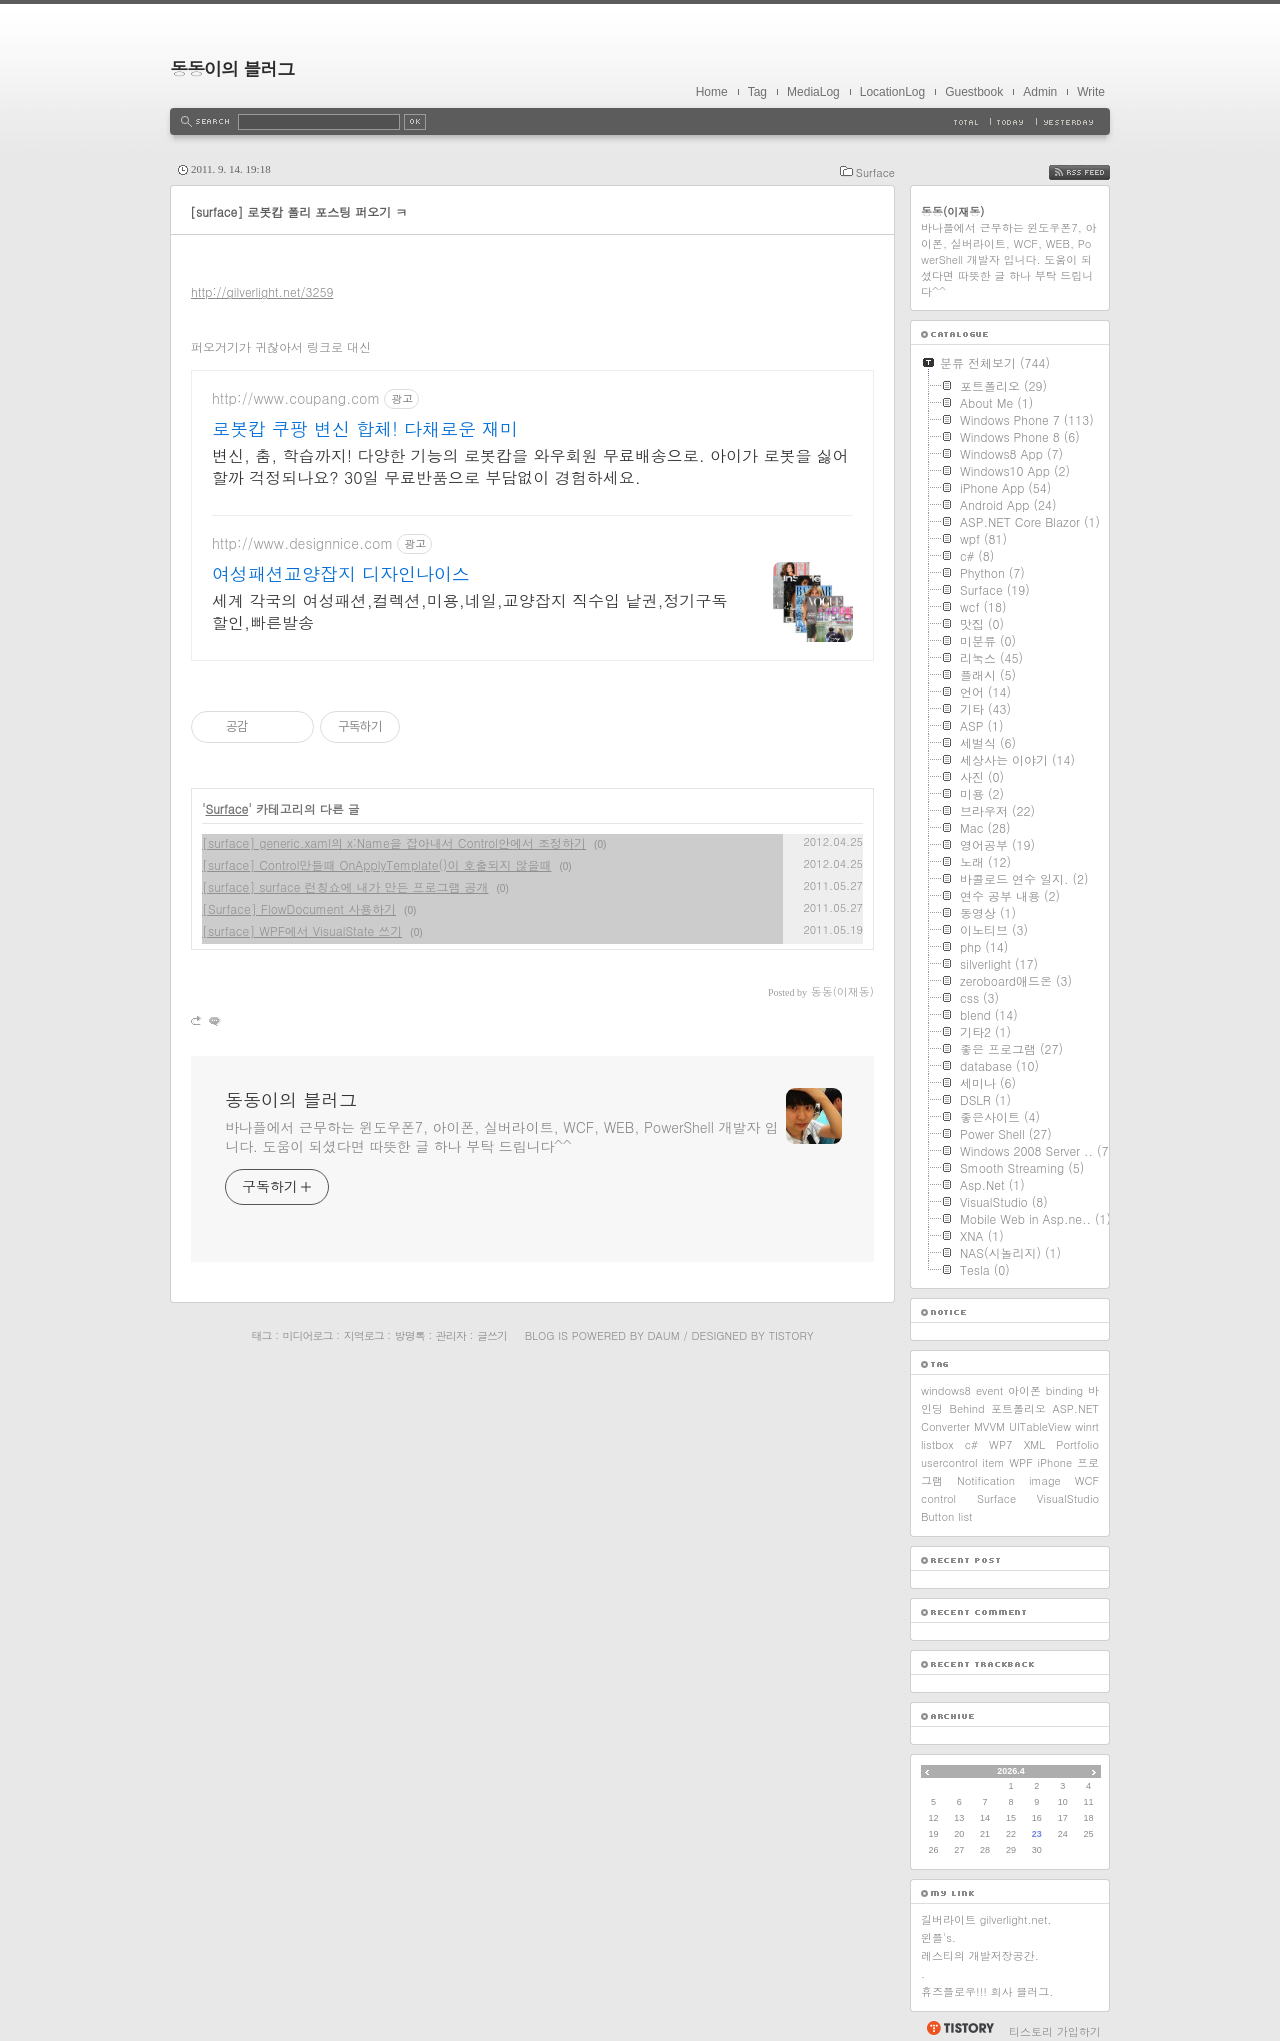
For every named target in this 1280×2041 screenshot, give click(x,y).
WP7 (1000, 1444)
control (938, 1498)
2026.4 (1011, 1771)
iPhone (1055, 1462)
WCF (1087, 1480)
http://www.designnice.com (302, 543)
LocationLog (892, 92)
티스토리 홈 (959, 2028)
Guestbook (974, 92)
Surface (875, 172)
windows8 (946, 1390)
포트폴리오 (1018, 1408)
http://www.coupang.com (296, 398)
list (965, 1516)
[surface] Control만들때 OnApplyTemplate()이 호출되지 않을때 (376, 864)
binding (1064, 1390)
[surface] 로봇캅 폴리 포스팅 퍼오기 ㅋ (298, 211)
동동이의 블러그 (232, 68)
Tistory (791, 1335)
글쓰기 (492, 1335)
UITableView (1040, 1426)
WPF (1020, 1462)
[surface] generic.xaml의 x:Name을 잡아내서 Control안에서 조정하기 (394, 842)
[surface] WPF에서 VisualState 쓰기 (302, 930)
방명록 (410, 1335)
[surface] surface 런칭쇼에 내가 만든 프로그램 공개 (345, 886)
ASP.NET (1075, 1408)
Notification (986, 1480)
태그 (261, 1335)
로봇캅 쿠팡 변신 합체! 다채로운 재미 (365, 429)
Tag (757, 92)
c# (971, 1444)
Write (1091, 92)
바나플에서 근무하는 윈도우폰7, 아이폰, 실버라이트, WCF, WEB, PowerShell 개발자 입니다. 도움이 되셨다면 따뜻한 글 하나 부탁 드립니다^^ (502, 1136)
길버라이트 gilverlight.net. (986, 1919)
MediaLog (813, 92)
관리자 (451, 1335)
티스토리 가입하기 (1055, 2031)
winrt (1087, 1426)
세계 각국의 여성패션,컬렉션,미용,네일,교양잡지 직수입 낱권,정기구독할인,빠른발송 (469, 611)
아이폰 (1024, 1390)
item (993, 1462)
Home (712, 92)
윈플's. (938, 1937)
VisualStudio (1068, 1498)
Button (937, 1516)
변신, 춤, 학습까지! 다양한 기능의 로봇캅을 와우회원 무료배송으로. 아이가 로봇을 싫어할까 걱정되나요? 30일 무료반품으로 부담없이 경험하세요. (530, 466)
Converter (945, 1426)
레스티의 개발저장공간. (980, 1955)
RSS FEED (1094, 172)
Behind (966, 1408)
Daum (664, 1335)
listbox (937, 1444)
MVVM (989, 1426)
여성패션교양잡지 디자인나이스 (341, 574)
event (989, 1390)
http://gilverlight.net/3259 (262, 291)
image (1045, 1480)
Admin (1040, 92)
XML (1034, 1444)
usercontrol (949, 1462)
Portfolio (1077, 1444)
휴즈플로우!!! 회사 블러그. (987, 1991)
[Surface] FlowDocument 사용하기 (299, 908)
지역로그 (364, 1335)
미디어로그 (308, 1335)
